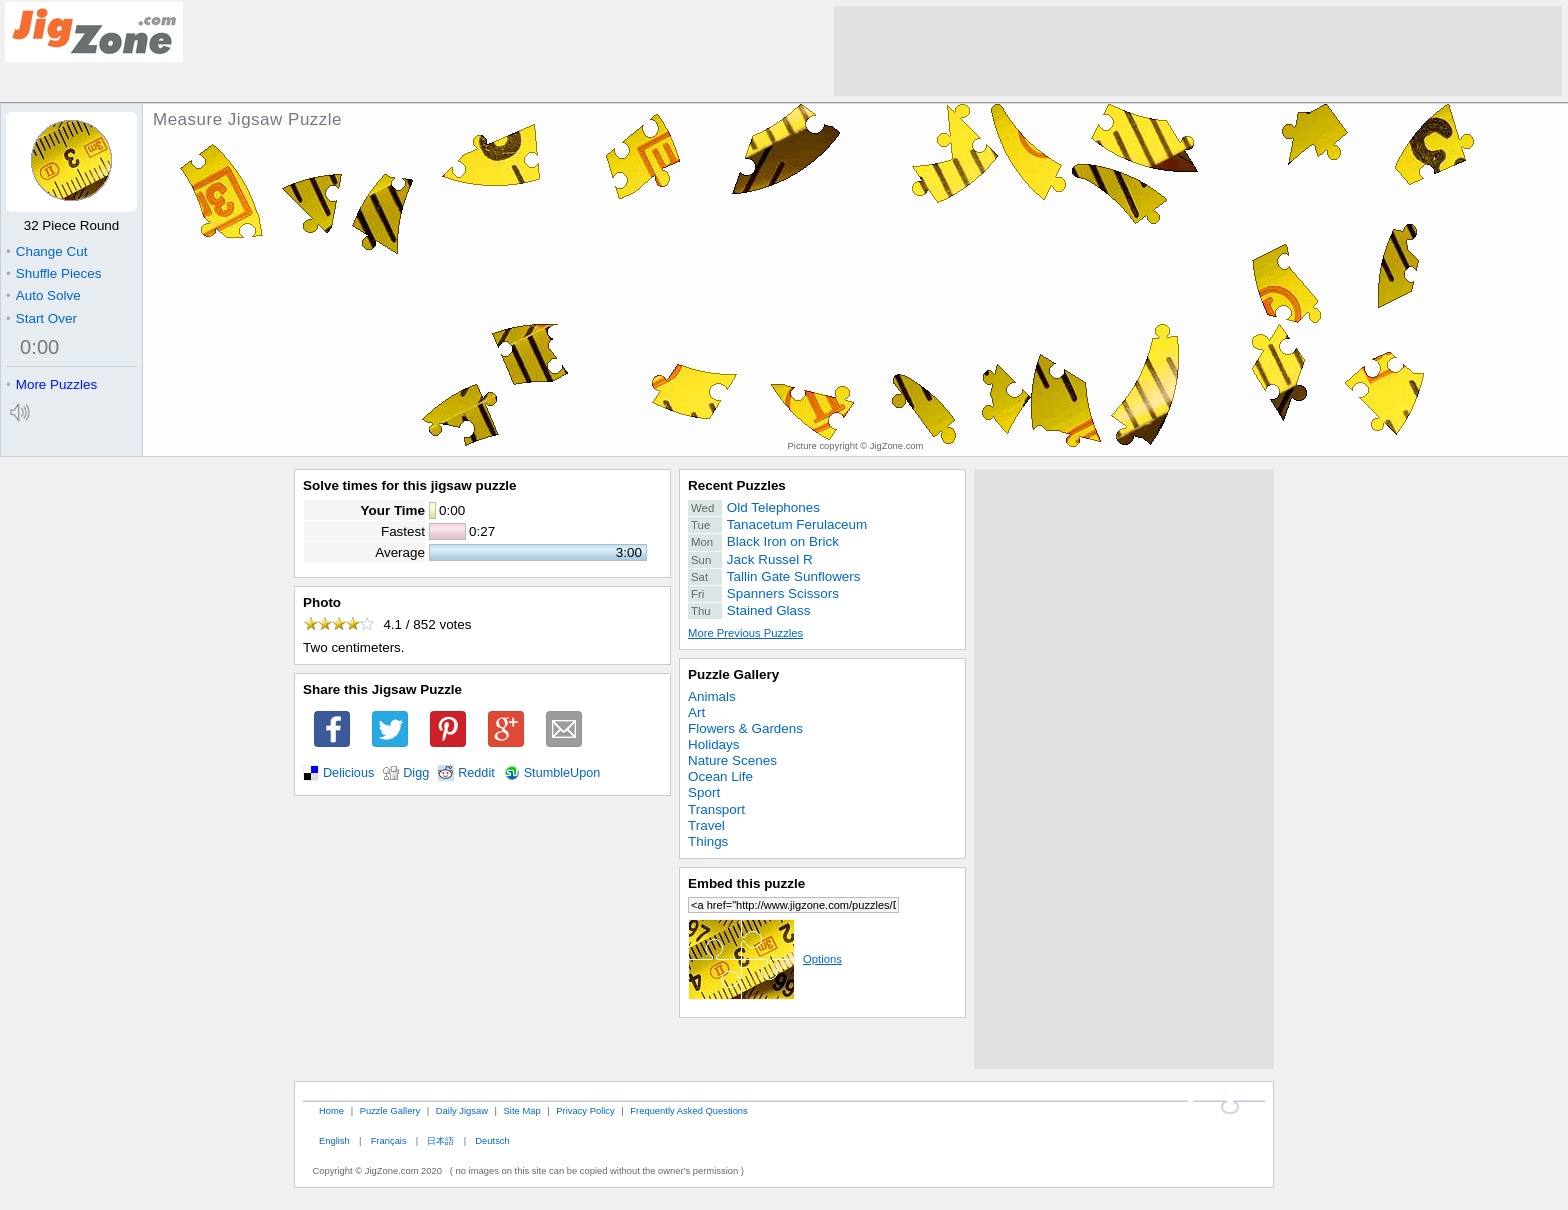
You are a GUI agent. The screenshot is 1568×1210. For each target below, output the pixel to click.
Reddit (476, 773)
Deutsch (492, 1140)
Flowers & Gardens (745, 728)
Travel (706, 825)
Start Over (41, 318)
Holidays (714, 744)
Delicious (348, 773)
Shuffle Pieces (53, 273)
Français (389, 1140)
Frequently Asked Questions (688, 1110)
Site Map (522, 1110)
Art (696, 712)
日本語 (440, 1140)
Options (765, 959)
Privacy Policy (585, 1110)
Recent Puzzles (737, 485)
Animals (712, 696)
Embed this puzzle (746, 883)
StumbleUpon (562, 773)
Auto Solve (43, 295)
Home (331, 1110)
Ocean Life (720, 776)
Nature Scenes (732, 760)
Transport (716, 809)
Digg (416, 773)
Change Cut (46, 251)
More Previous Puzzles (745, 633)
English (334, 1140)
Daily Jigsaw (462, 1110)
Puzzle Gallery (733, 674)
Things (708, 841)
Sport (704, 792)
